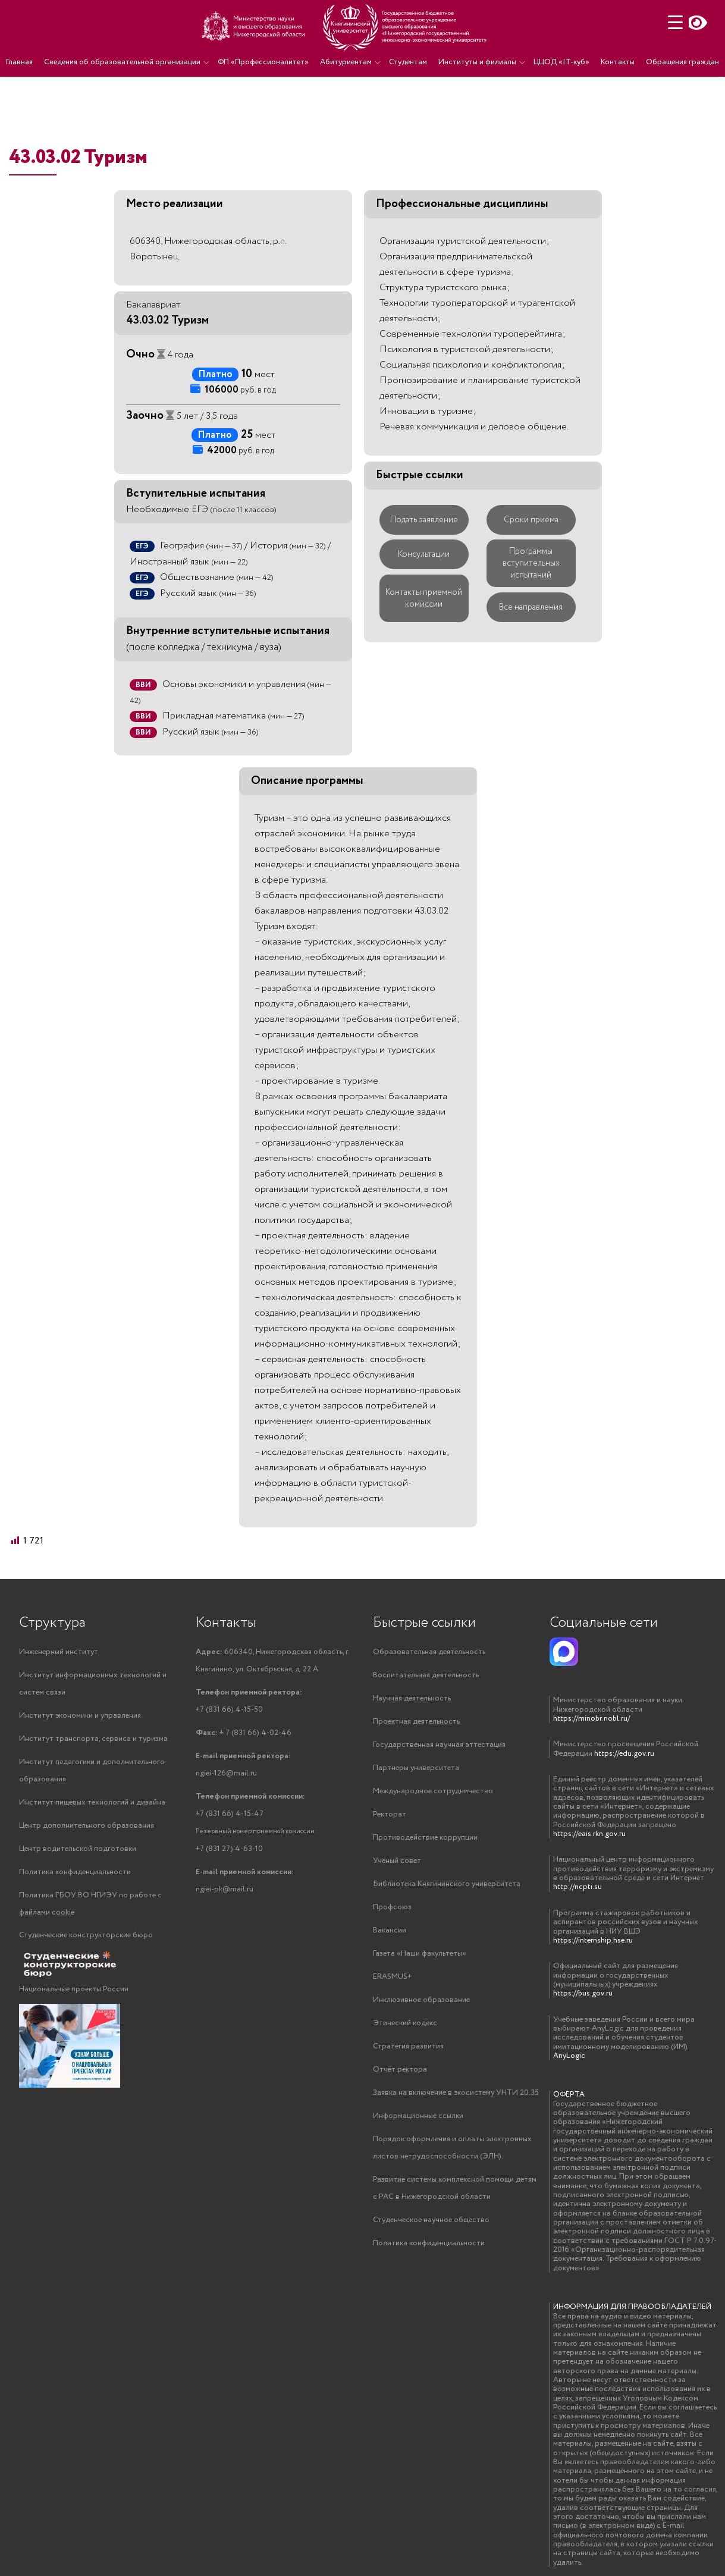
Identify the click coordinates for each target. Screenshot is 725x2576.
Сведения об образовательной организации (122, 62)
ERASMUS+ (392, 1976)
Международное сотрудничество (433, 1791)
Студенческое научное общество (431, 2220)
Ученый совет (397, 1860)
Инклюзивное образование (421, 2000)
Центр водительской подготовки (77, 1849)
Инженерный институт (58, 1652)
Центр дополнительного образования (86, 1825)
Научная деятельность (412, 1698)
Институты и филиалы (477, 62)
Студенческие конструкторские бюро (86, 1935)
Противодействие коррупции (425, 1837)
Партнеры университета (416, 1768)
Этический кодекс (405, 2023)
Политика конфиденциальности (75, 1872)
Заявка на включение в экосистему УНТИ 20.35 (456, 2092)
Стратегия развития (408, 2046)
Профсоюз (392, 1907)
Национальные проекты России (73, 1989)
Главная (19, 62)
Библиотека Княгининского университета (446, 1884)
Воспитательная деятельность (426, 1675)
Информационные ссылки (418, 2116)
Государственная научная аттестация (439, 1744)
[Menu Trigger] (675, 22)
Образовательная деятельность (429, 1652)
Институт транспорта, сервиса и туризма (93, 1738)
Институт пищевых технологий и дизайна (92, 1802)
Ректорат (389, 1814)
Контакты (618, 62)
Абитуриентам (346, 62)
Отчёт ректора (400, 2069)
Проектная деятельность (416, 1721)
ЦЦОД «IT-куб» (561, 62)
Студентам (408, 62)
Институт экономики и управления (80, 1715)
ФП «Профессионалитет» (263, 62)
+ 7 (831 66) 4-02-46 (243, 1733)
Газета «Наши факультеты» (419, 1953)
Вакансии (389, 1930)
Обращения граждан (682, 62)
